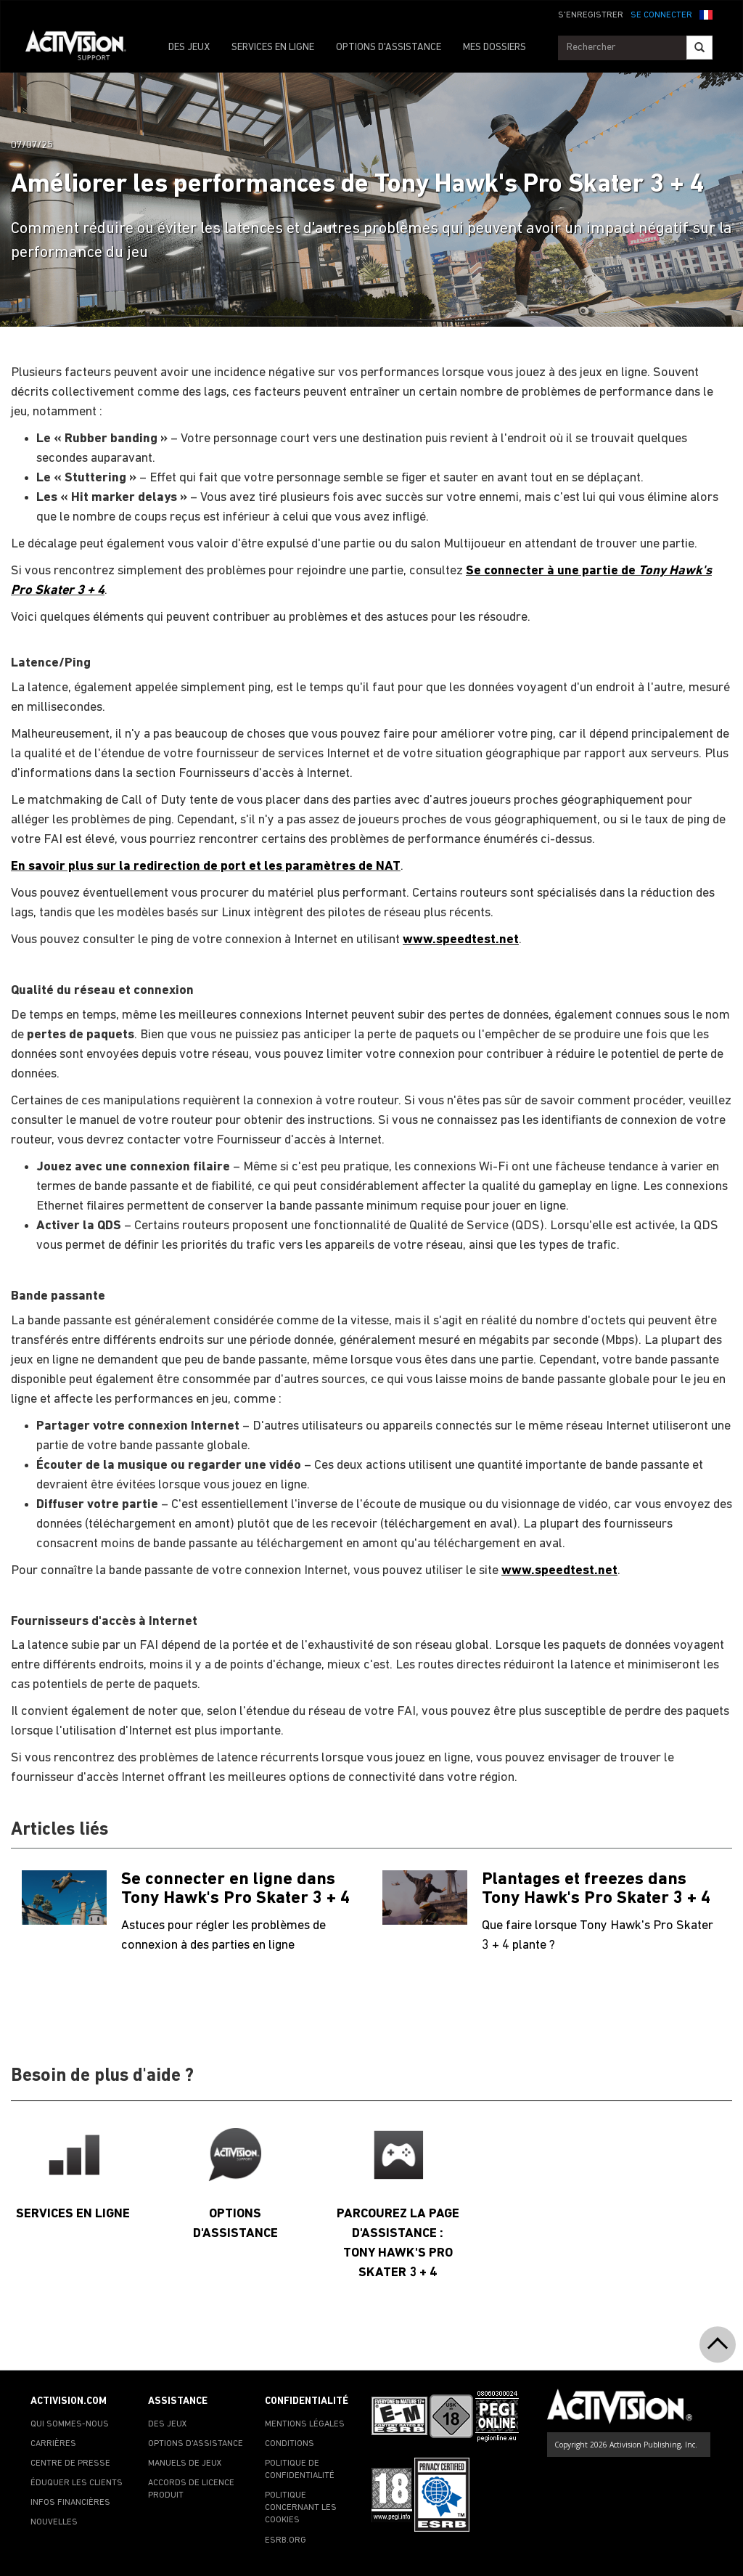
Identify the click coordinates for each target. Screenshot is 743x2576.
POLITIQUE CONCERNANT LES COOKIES (301, 2507)
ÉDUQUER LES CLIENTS (76, 2483)
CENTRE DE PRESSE (70, 2463)
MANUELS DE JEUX (185, 2463)
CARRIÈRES (53, 2444)
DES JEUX (189, 47)
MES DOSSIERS (494, 47)
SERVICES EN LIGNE (272, 47)
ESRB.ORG (285, 2540)
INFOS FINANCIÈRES (70, 2502)
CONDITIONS (289, 2444)
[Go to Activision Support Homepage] (83, 48)
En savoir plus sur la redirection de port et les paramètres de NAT (206, 866)
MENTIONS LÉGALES (305, 2424)
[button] (706, 13)
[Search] (699, 48)
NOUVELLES (54, 2522)
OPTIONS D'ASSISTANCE (388, 47)
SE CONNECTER (661, 15)
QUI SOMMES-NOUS (69, 2424)
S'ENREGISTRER (590, 15)
